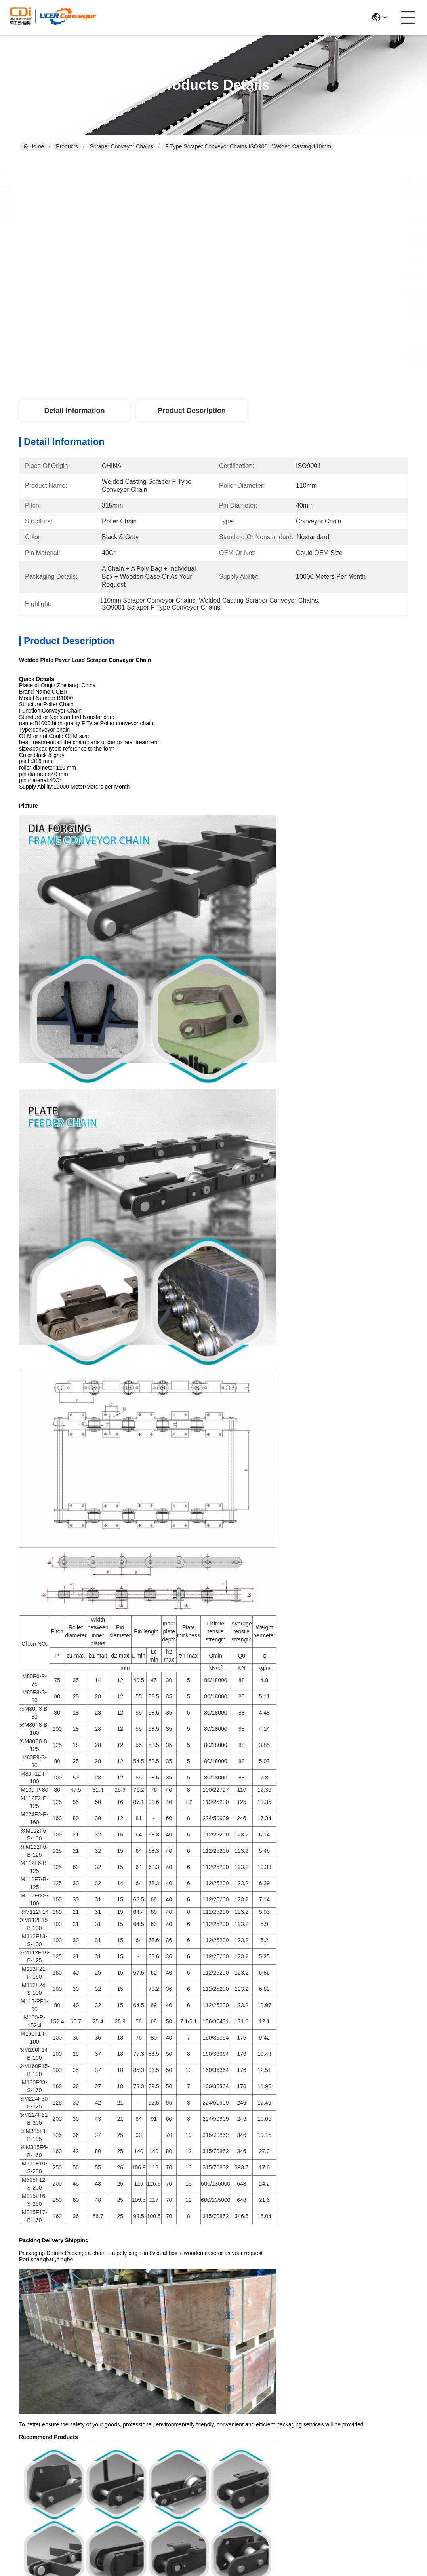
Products (67, 146)
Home (33, 146)
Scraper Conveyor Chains (121, 146)
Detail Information (74, 410)
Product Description (192, 410)
